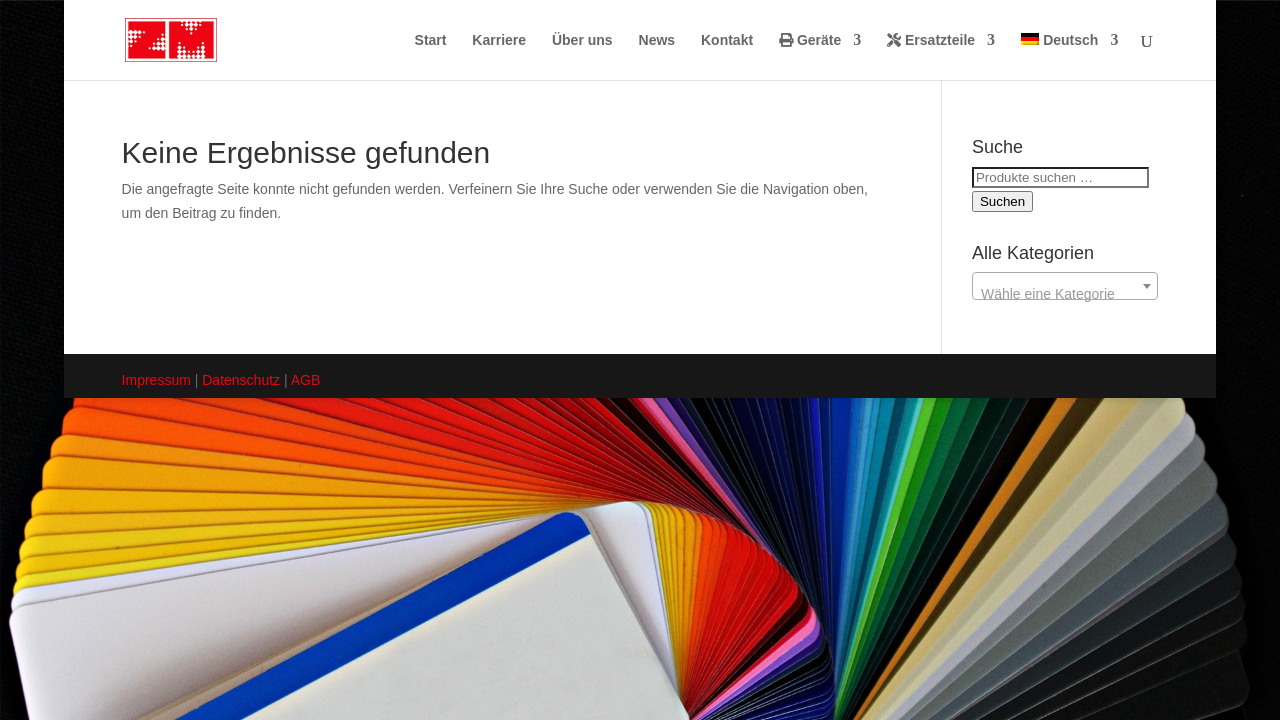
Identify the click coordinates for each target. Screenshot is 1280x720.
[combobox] (1065, 286)
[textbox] (1065, 294)
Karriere (499, 40)
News (657, 40)
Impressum (156, 380)
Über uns (582, 40)
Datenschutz (241, 380)
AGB (306, 380)
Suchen (1002, 201)
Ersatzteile (931, 40)
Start (431, 40)
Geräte (810, 40)
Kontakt (727, 40)
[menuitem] (1069, 56)
